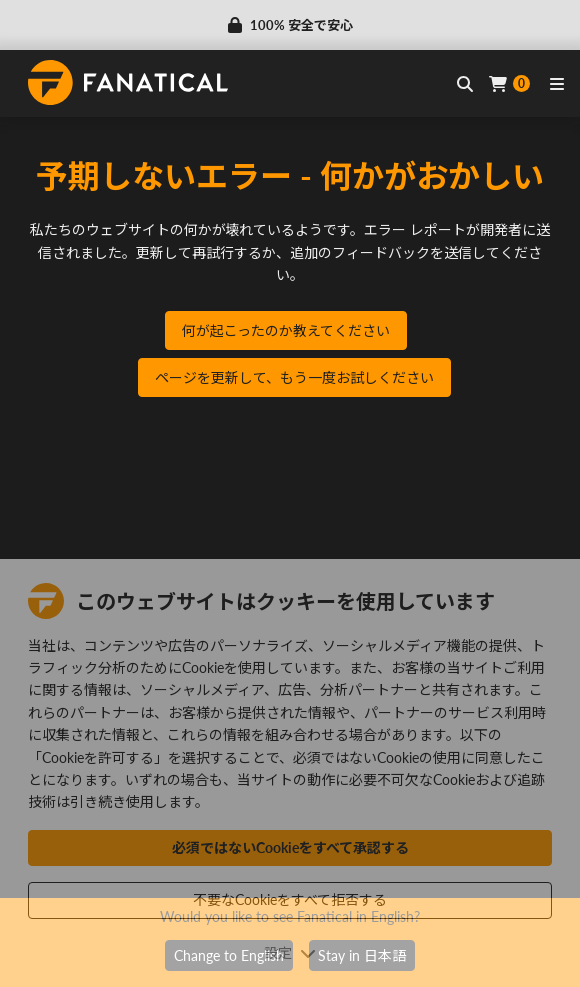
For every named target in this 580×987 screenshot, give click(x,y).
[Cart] (509, 83)
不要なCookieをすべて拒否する (290, 899)
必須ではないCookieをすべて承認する (290, 847)
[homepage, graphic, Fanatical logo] (128, 82)
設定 (290, 952)
